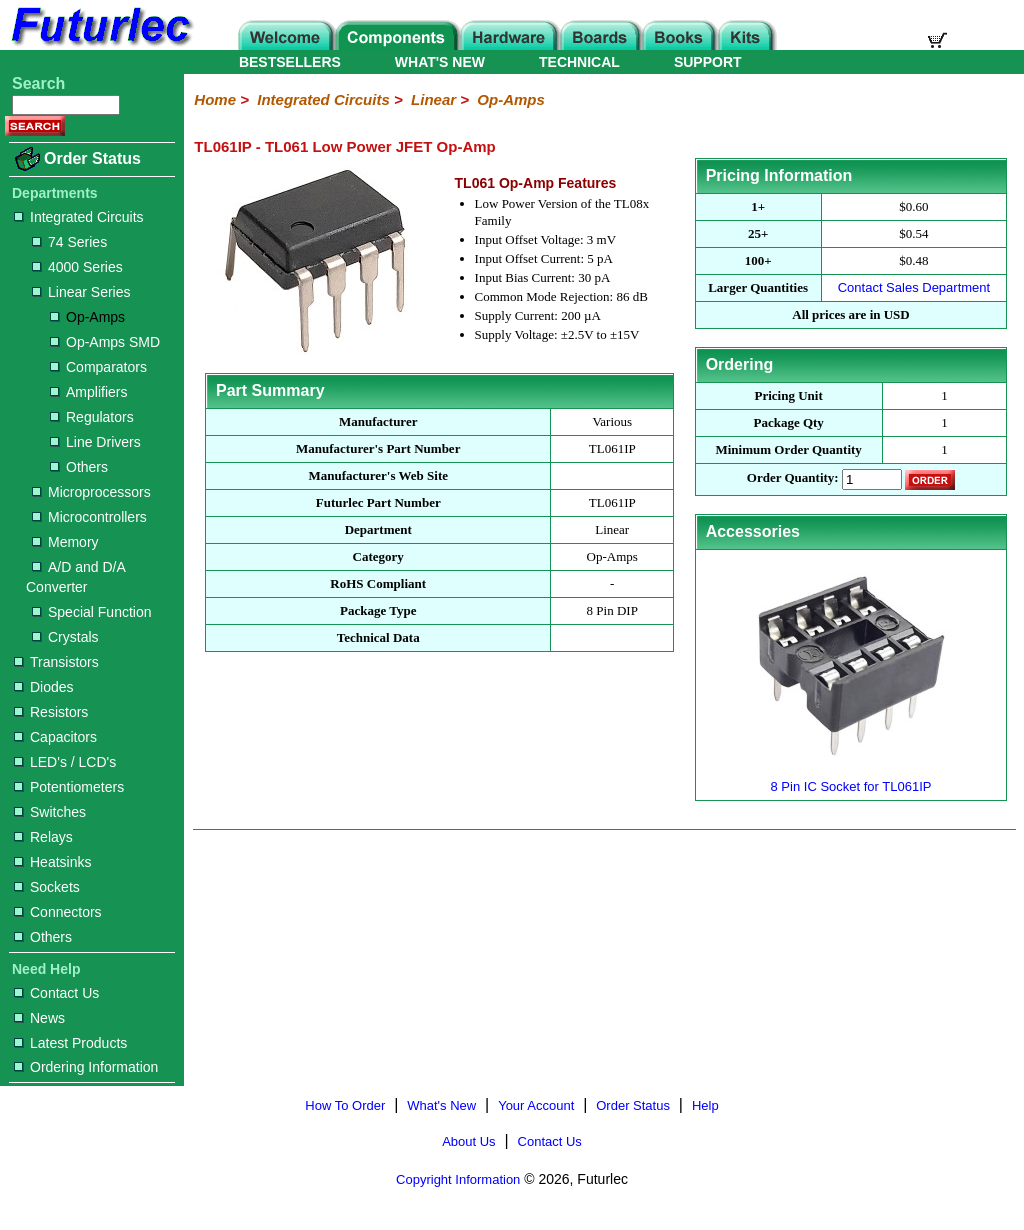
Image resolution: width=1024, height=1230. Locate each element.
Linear (433, 99)
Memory (65, 542)
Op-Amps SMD (105, 342)
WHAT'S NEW (440, 62)
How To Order (345, 1105)
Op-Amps (87, 317)
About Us (468, 1141)
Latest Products (70, 1043)
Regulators (92, 417)
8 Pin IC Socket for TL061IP (851, 778)
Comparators (98, 367)
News (39, 1018)
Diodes (44, 687)
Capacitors (55, 737)
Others (79, 467)
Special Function (92, 612)
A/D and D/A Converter (75, 577)
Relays (43, 837)
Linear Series (81, 292)
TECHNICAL (579, 62)
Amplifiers (88, 392)
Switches (50, 812)
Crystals (65, 637)
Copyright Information (458, 1179)
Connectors (58, 912)
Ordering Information (86, 1067)
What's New (441, 1105)
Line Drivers (95, 442)
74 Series (69, 242)
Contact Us (56, 993)
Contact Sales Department (914, 287)
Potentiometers (69, 787)
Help (705, 1105)
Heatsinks (52, 862)
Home (215, 99)
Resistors (51, 712)
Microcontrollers (89, 517)
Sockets (47, 887)
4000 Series (77, 267)
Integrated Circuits (79, 217)
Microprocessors (91, 492)
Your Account (536, 1105)
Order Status (92, 158)
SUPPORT (708, 62)
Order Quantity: (793, 478)
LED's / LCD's (65, 762)
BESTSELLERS (290, 62)
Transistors (56, 662)
